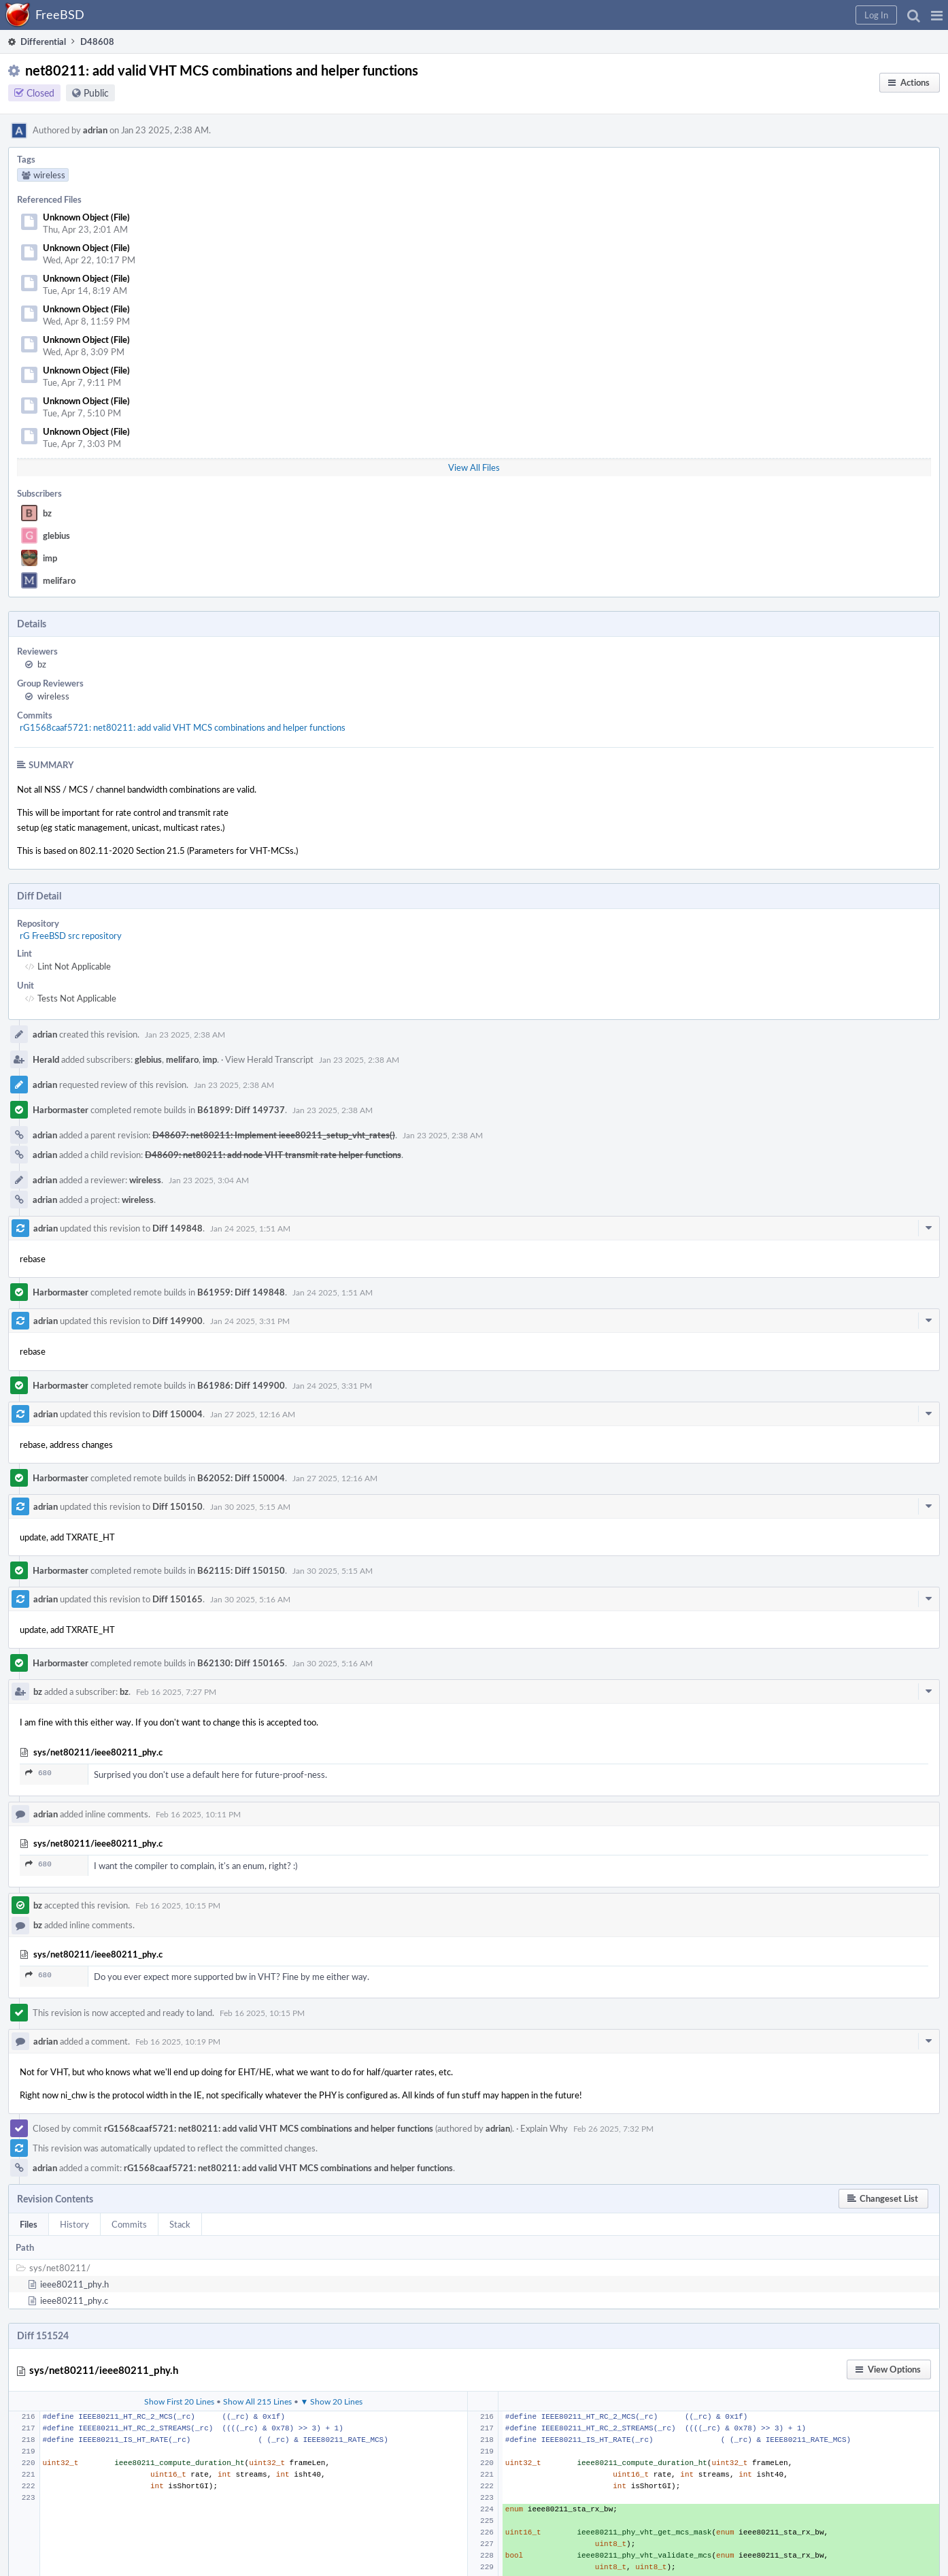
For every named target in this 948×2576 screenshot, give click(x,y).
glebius (56, 535)
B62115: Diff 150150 (241, 1570)
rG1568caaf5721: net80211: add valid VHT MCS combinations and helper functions (182, 727)
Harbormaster (60, 1110)
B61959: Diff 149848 (241, 1292)
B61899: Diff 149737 (241, 1110)
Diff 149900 (177, 1321)
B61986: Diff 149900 (241, 1385)
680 (38, 1773)
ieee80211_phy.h (74, 2284)
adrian (95, 130)
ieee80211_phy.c (74, 2300)
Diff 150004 (177, 1414)
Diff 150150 (177, 1506)
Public (96, 92)
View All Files (474, 467)
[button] (937, 15)
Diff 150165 (177, 1599)
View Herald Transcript (269, 1059)
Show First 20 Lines (179, 2401)
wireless (53, 696)
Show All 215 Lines (257, 2401)
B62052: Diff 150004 (241, 1478)
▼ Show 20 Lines (332, 2401)
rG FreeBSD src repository (71, 935)
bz (47, 513)
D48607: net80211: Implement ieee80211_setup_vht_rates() (273, 1135)
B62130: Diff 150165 (241, 1663)
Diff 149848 (177, 1228)
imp (50, 558)
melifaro (59, 580)
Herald (46, 1059)
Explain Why (544, 2128)
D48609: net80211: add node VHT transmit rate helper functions (273, 1155)
